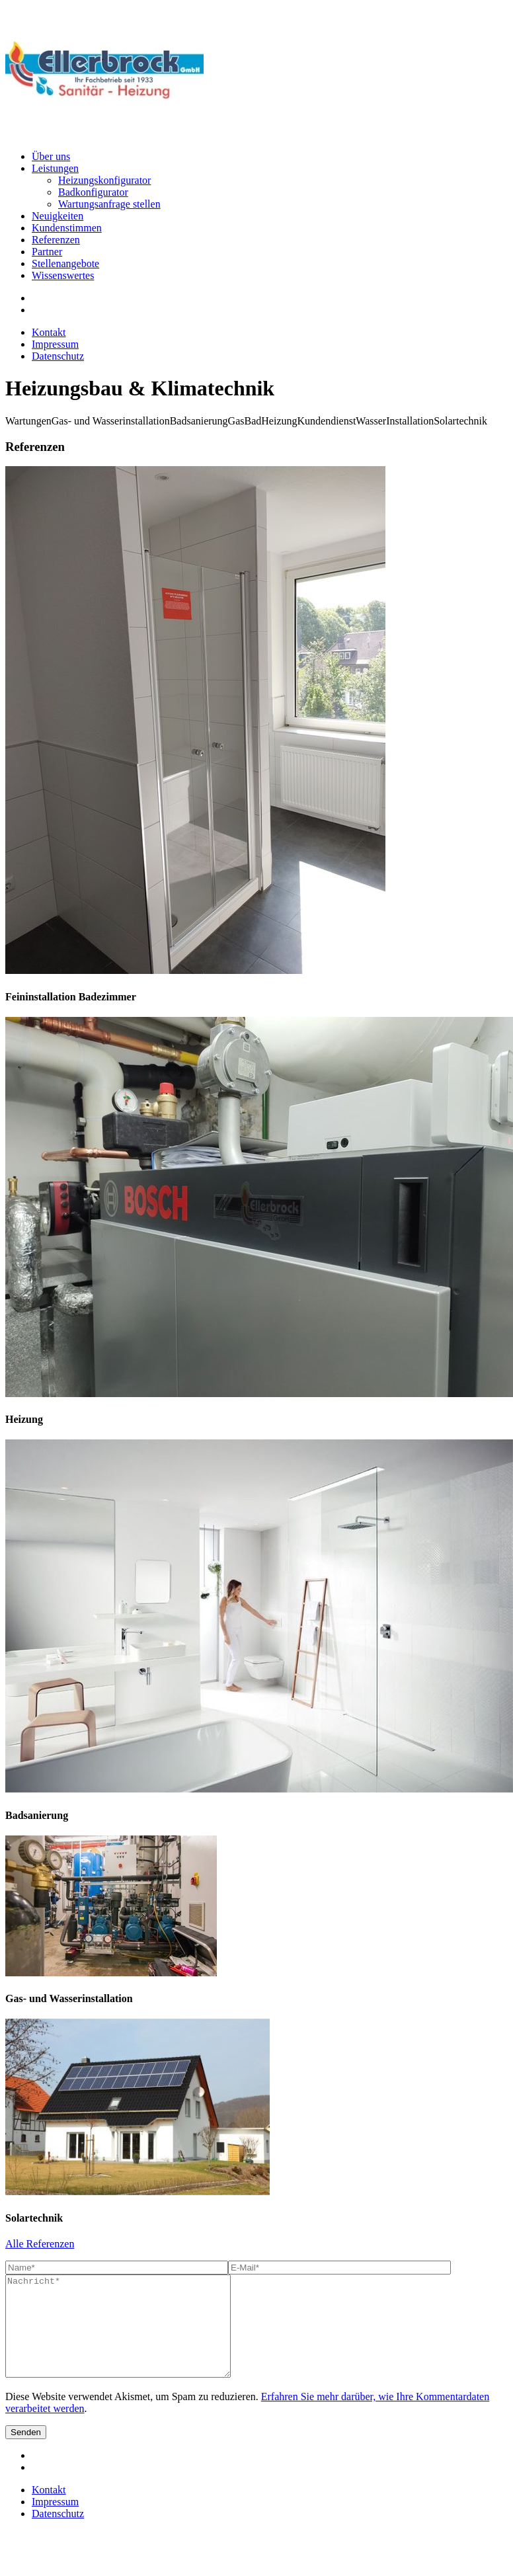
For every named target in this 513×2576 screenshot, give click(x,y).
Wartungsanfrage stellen (109, 204)
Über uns (51, 156)
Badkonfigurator (93, 192)
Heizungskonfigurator (104, 180)
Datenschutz (58, 356)
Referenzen (56, 239)
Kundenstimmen (67, 227)
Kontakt (49, 332)
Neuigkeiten (57, 215)
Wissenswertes (63, 275)
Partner (47, 251)
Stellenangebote (65, 263)
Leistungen (55, 168)
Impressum (55, 344)
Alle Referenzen (39, 2243)
